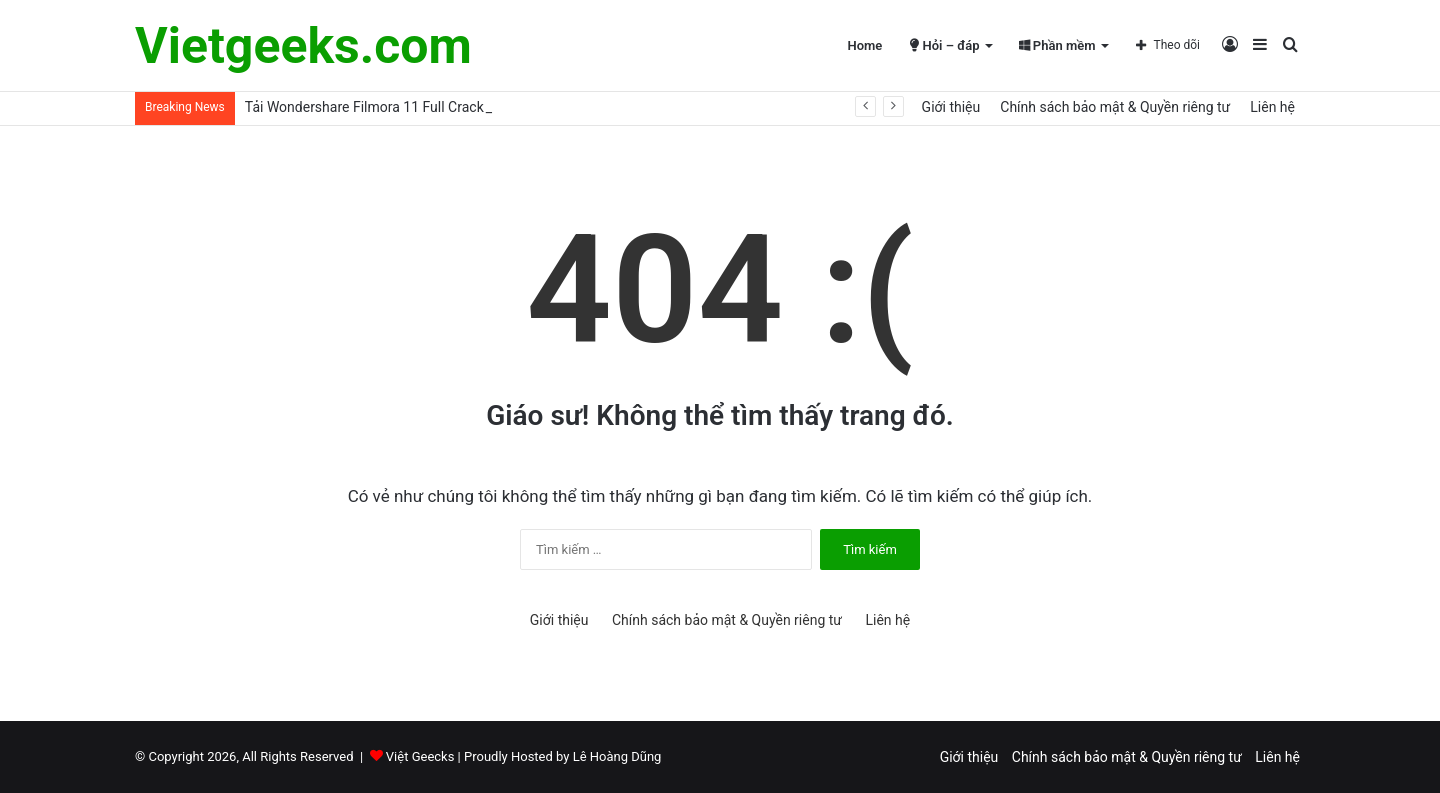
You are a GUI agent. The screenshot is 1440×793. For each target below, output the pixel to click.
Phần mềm (1057, 45)
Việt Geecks (420, 756)
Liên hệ (1272, 107)
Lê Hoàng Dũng (617, 756)
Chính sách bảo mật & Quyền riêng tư (1115, 107)
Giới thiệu (951, 107)
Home (864, 45)
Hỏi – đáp (944, 45)
